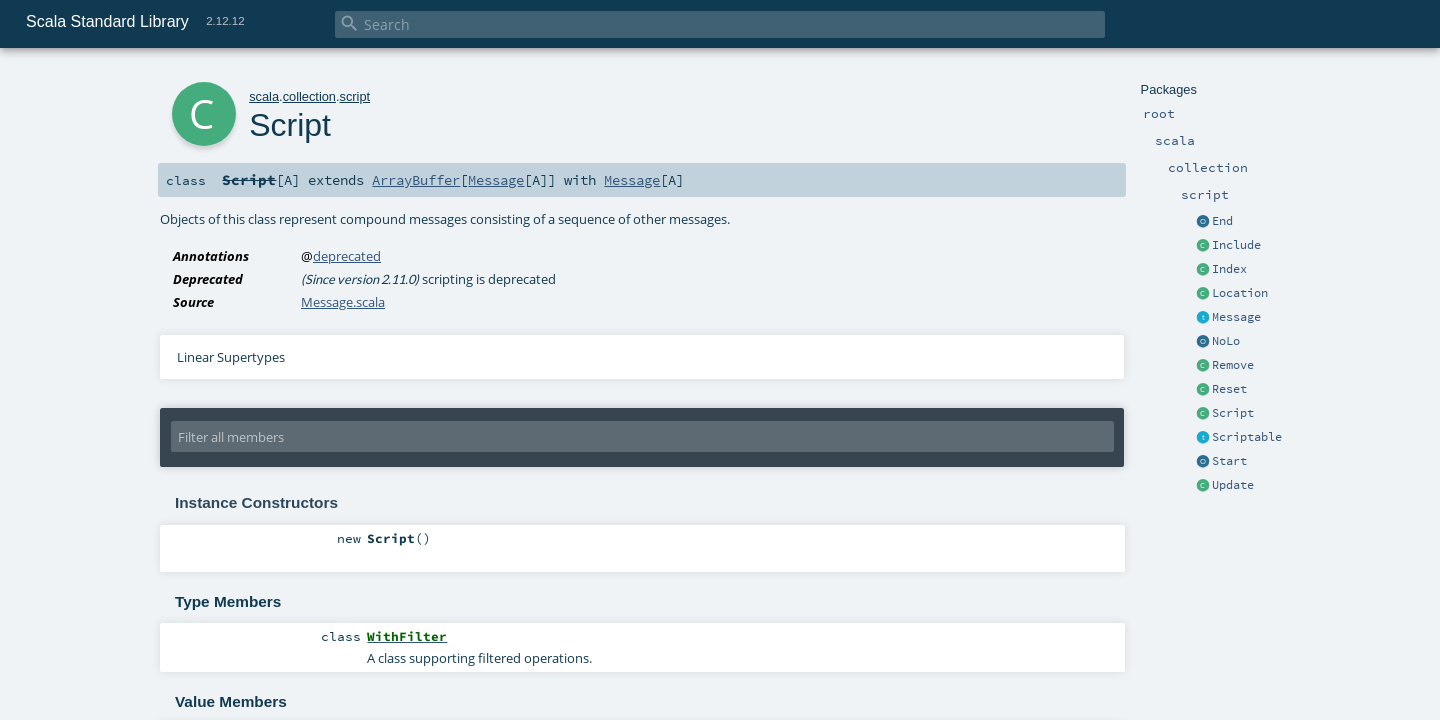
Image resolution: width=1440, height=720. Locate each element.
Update (1233, 485)
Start (1229, 461)
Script (1233, 413)
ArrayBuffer (416, 180)
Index (1229, 269)
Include (1236, 245)
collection (309, 96)
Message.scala (343, 302)
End (1222, 221)
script (355, 96)
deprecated (347, 256)
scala (264, 96)
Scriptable (1247, 437)
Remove (1233, 365)
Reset (1229, 389)
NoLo (1226, 341)
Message (1236, 317)
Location (1240, 293)
